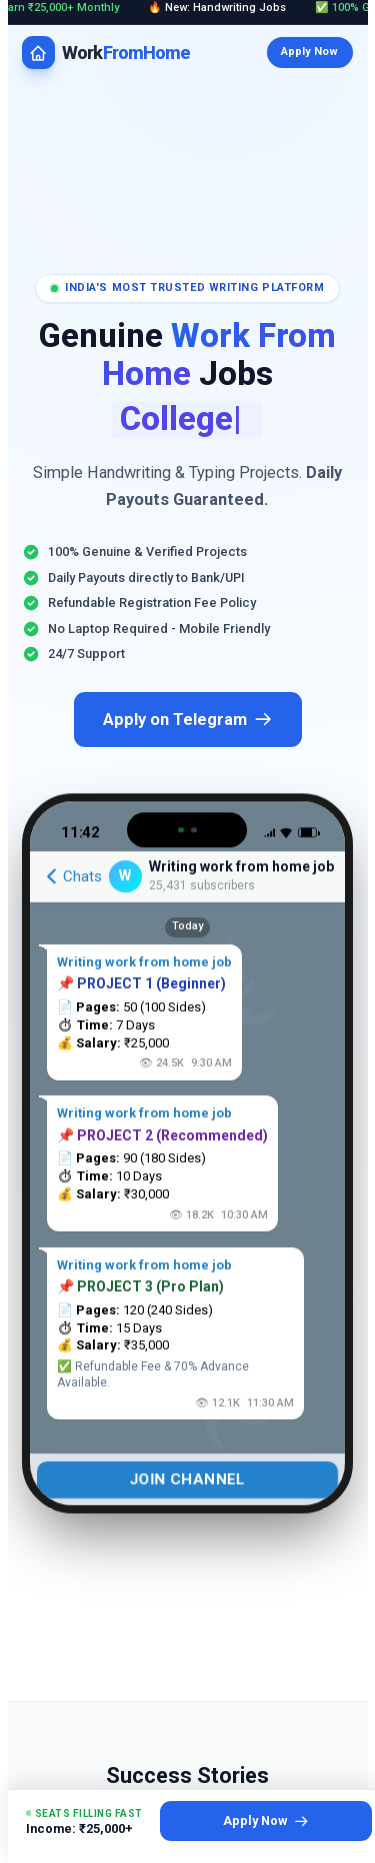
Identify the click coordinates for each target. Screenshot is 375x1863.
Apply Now (309, 51)
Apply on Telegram (188, 719)
